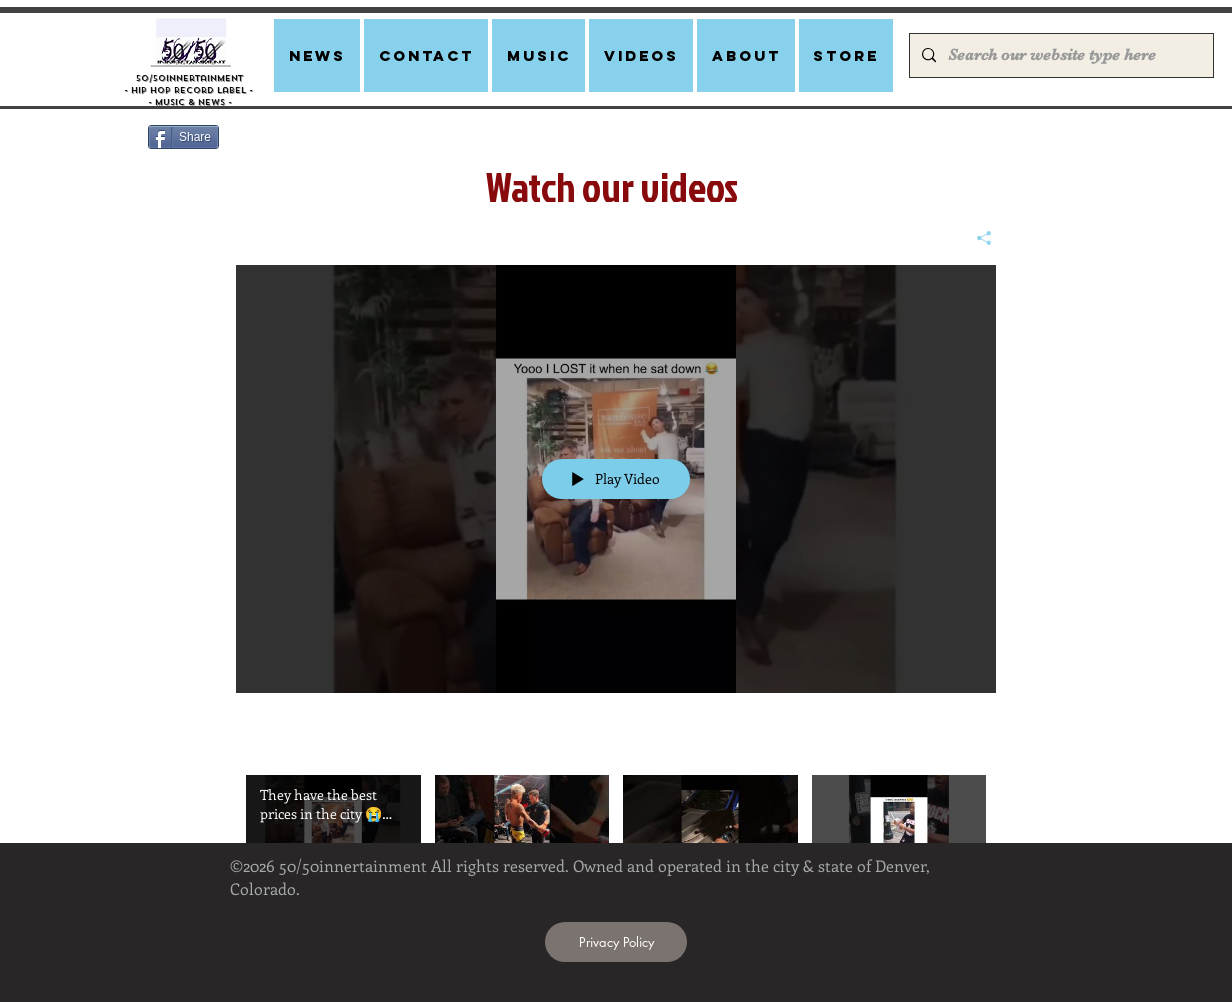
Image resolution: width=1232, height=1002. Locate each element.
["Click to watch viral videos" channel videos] (616, 831)
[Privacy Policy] (616, 942)
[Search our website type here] (1059, 55)
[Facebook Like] (356, 145)
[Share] (976, 238)
